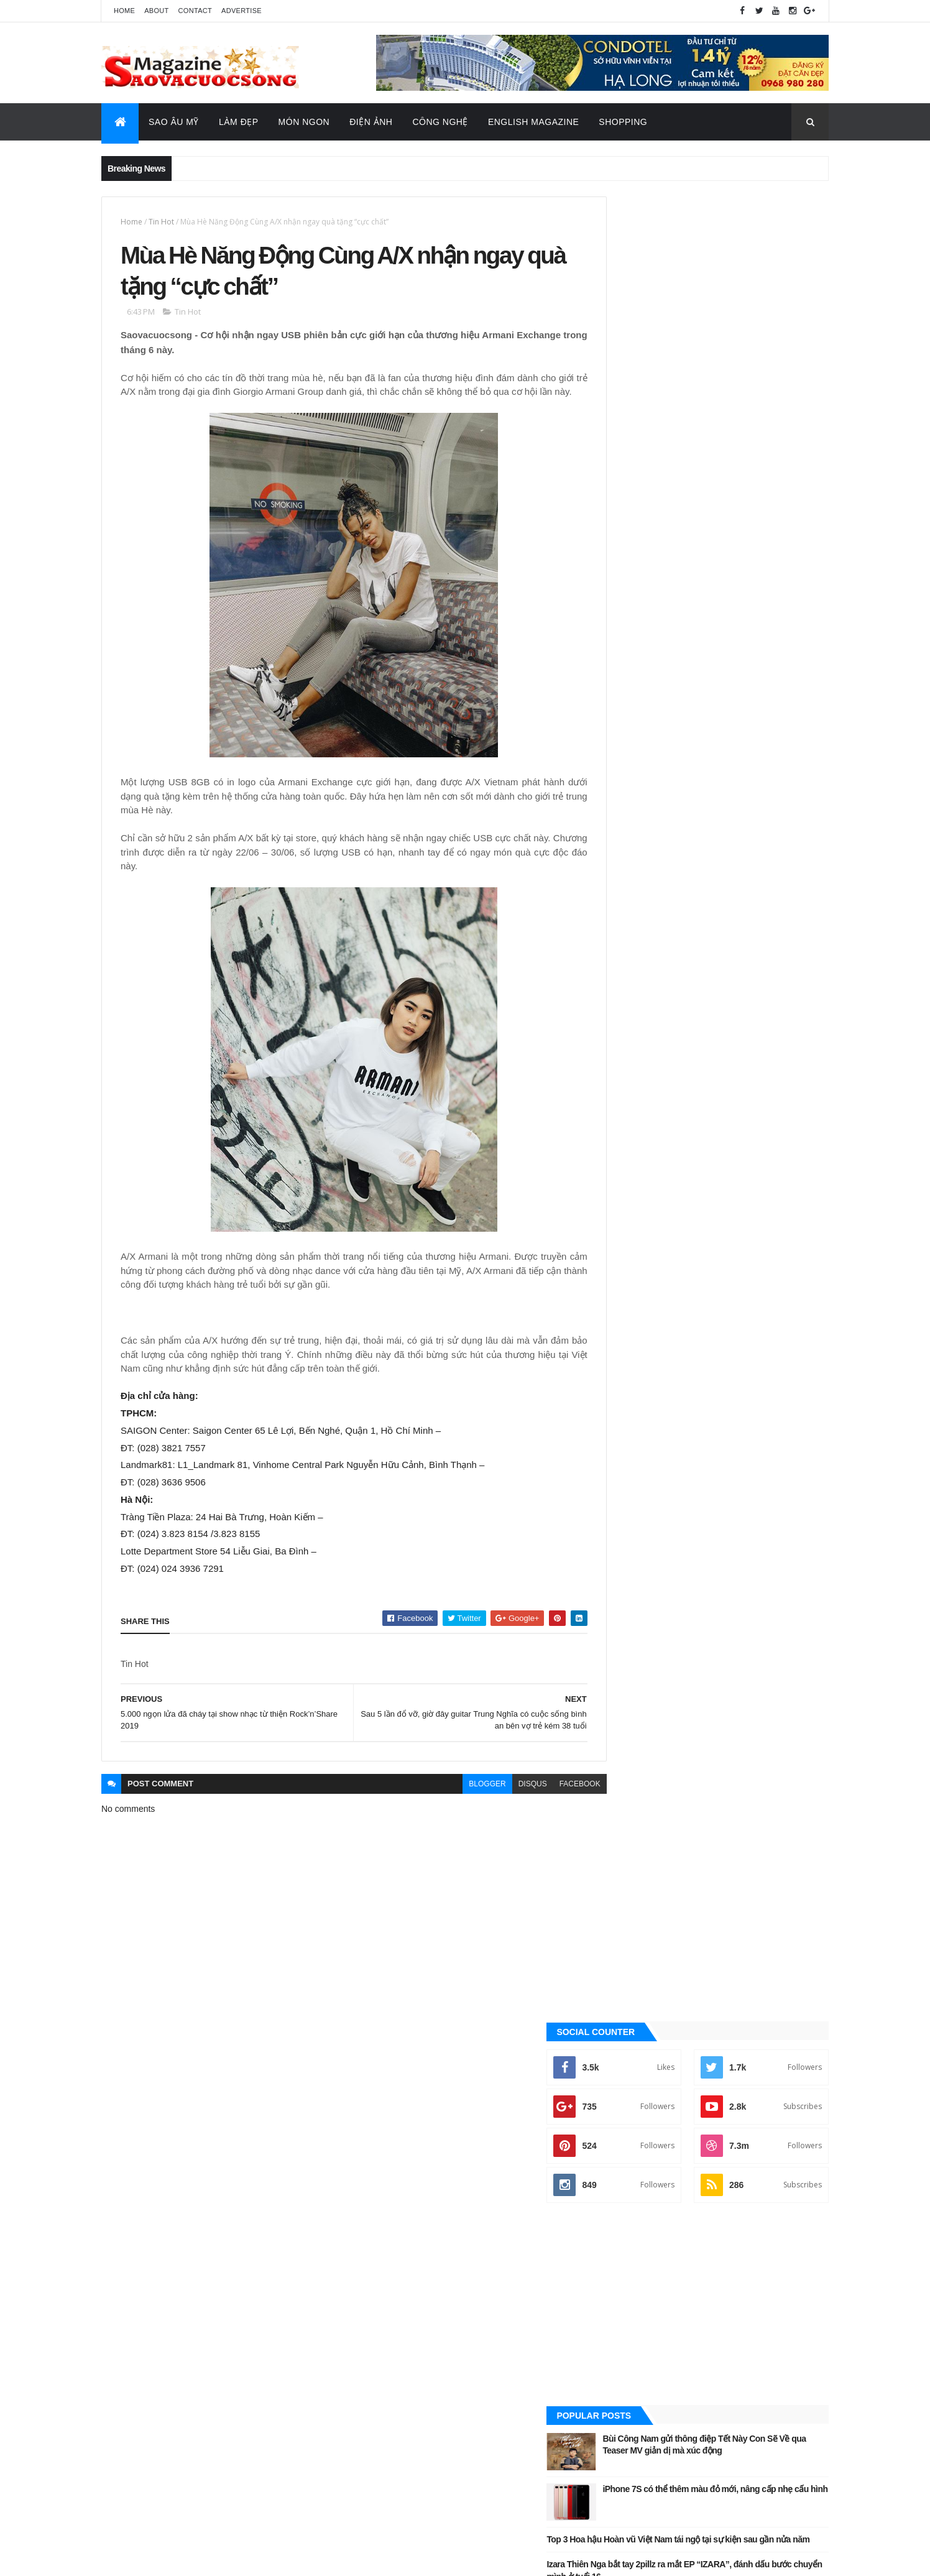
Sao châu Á (633, 1429)
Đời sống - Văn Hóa (648, 1345)
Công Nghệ (440, 122)
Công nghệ (633, 1303)
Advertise (241, 10)
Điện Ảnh (370, 122)
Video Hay (630, 1513)
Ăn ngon (628, 1282)
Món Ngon (304, 122)
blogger (459, 1802)
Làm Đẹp (239, 122)
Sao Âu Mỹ (174, 122)
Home (124, 10)
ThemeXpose (163, 2558)
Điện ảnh (628, 1324)
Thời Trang (633, 1471)
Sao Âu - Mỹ (633, 1408)
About (156, 10)
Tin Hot (161, 221)
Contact (195, 10)
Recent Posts (772, 844)
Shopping (623, 122)
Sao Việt (627, 1450)
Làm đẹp (627, 1387)
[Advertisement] (716, 481)
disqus (504, 1802)
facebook (552, 1802)
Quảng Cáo (659, 844)
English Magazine (533, 122)
